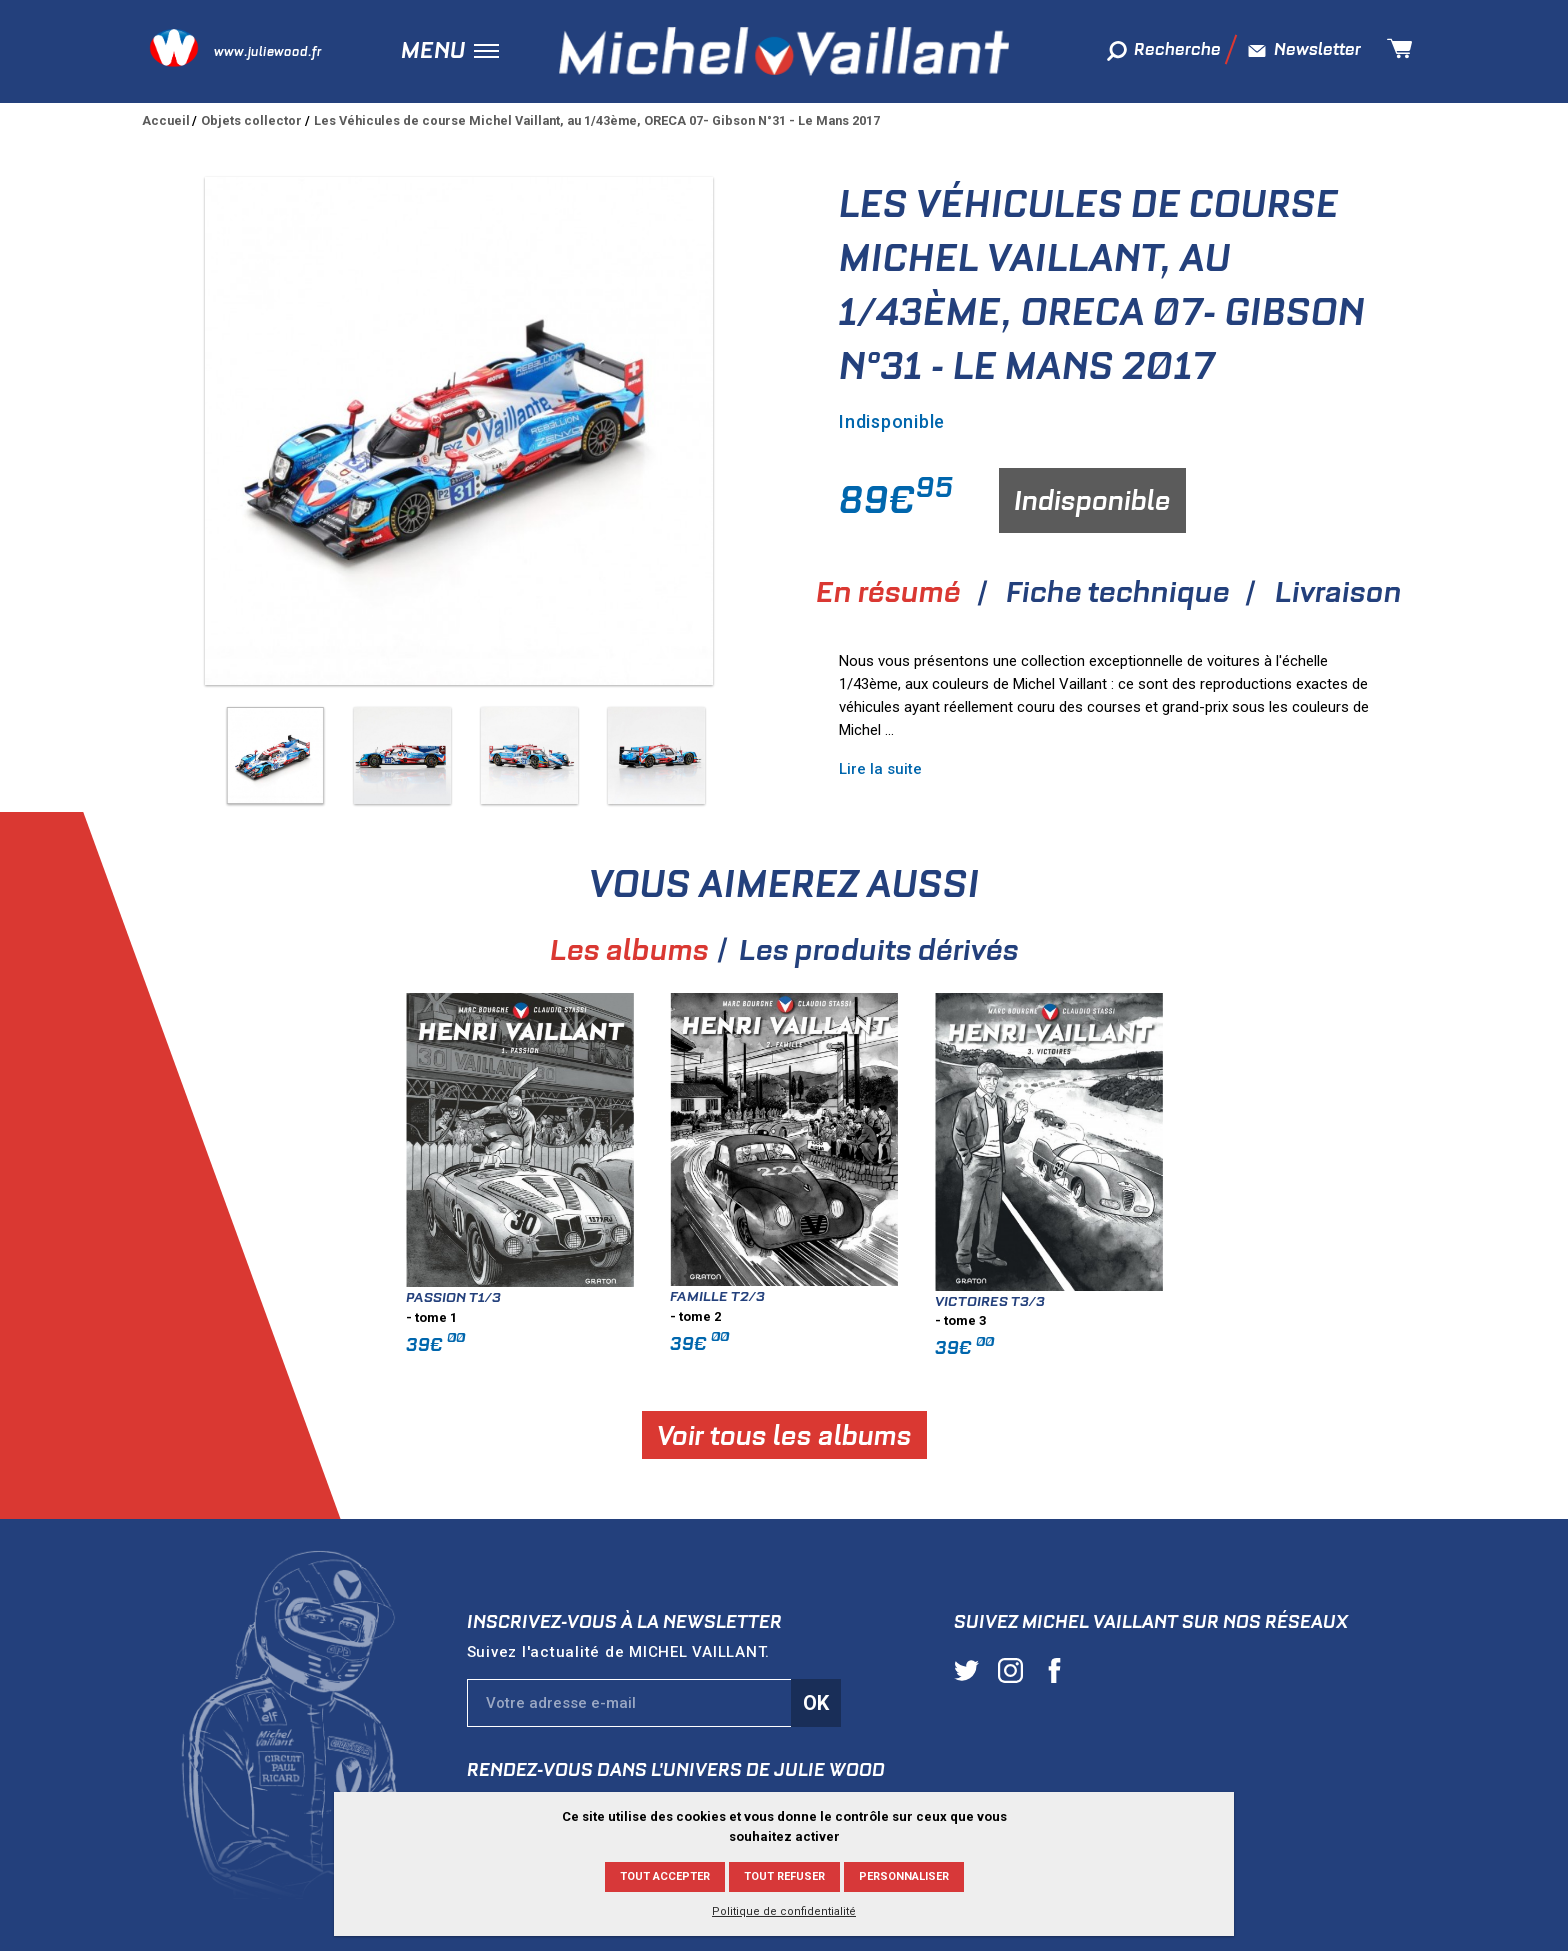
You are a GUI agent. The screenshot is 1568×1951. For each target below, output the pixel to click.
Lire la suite (880, 769)
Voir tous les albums (1154, 1434)
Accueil (166, 120)
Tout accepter (665, 1876)
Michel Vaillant (784, 51)
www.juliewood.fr (267, 51)
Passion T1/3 (824, 1297)
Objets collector (251, 120)
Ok (816, 1703)
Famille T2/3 (1088, 1296)
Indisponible (1092, 500)
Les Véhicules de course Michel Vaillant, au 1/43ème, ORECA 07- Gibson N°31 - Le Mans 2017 (597, 120)
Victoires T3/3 (1361, 1301)
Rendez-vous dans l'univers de (676, 1769)
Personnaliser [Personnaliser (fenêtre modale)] (904, 1876)
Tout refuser (784, 1876)
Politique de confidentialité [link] (784, 1911)
